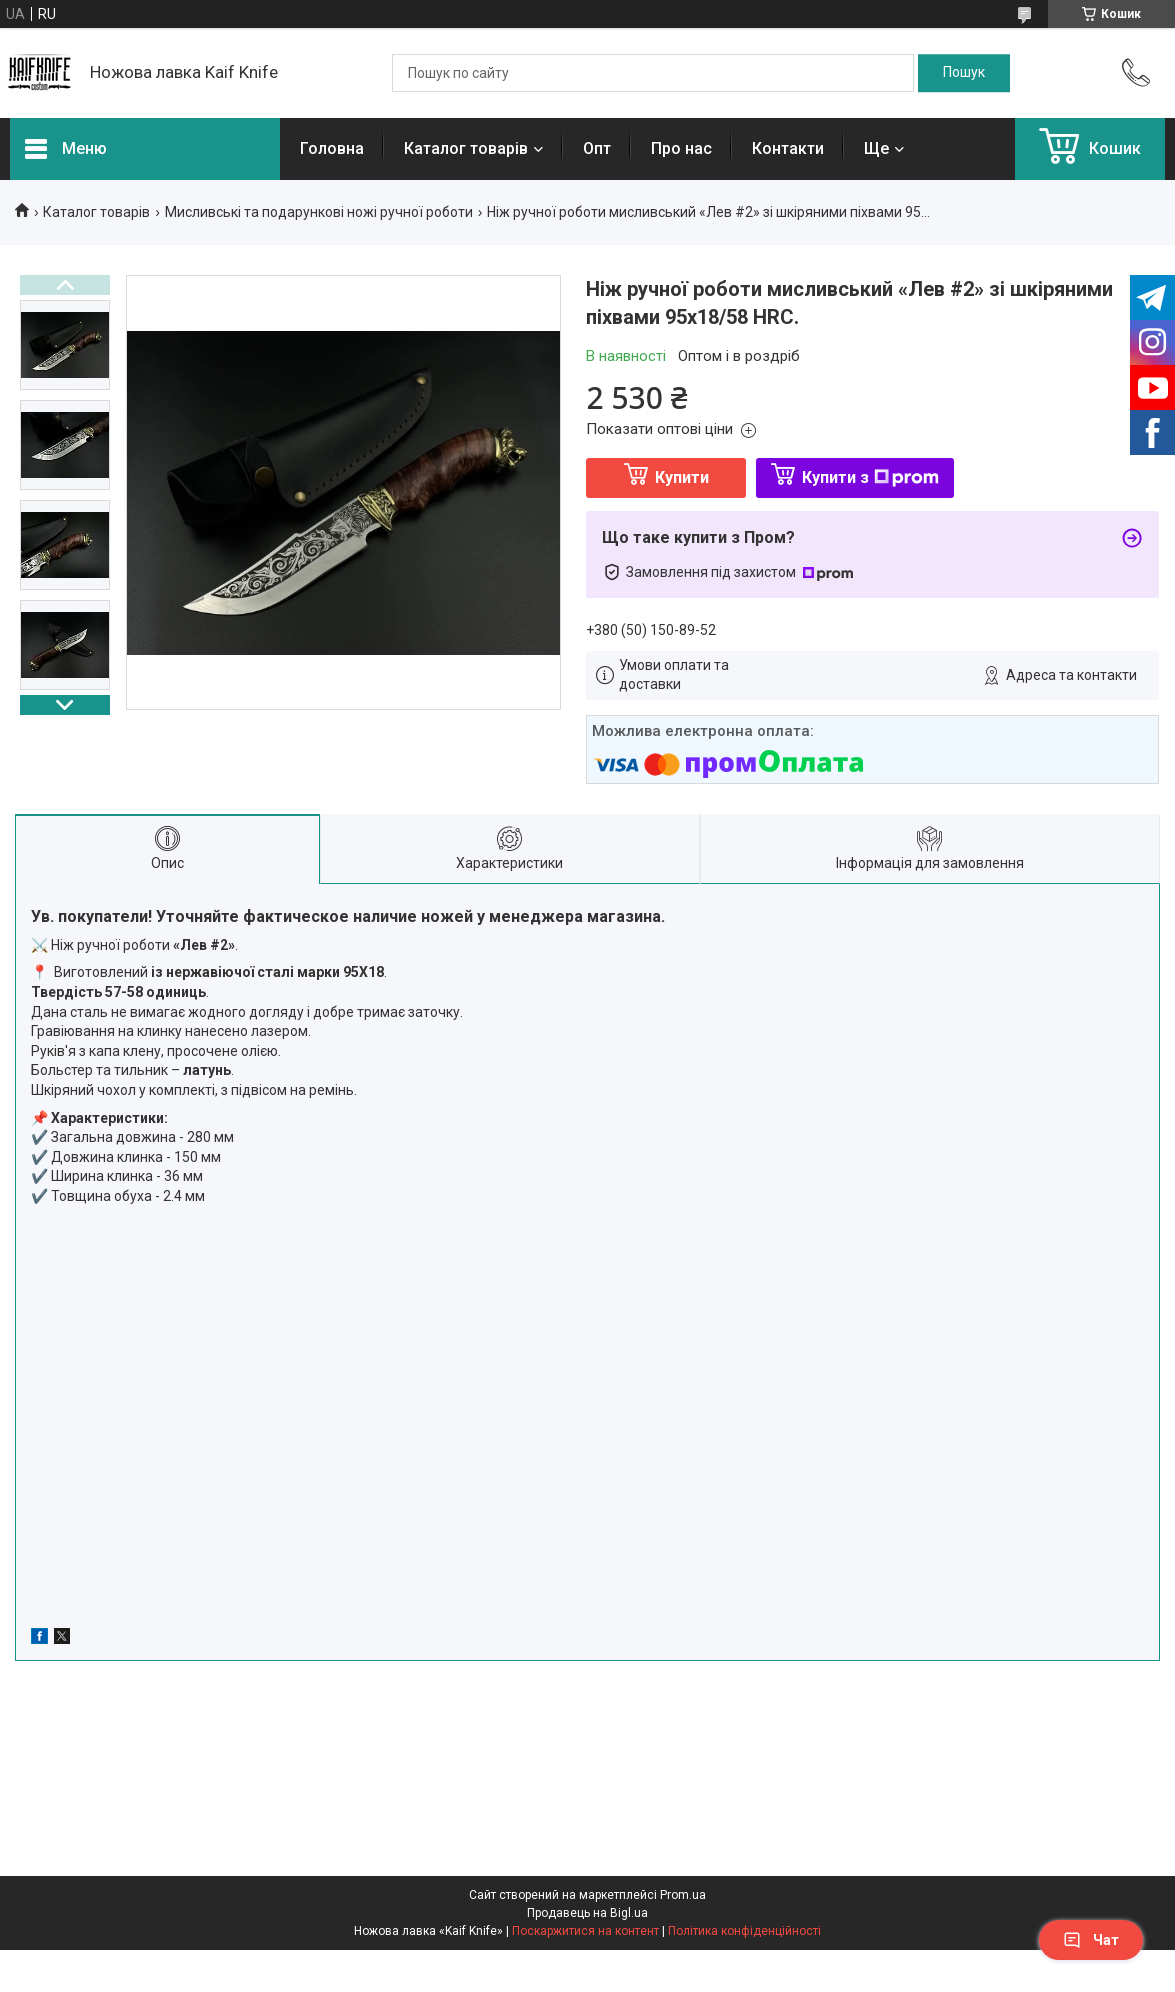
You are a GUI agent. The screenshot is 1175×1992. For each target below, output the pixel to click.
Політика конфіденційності (744, 1931)
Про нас (681, 148)
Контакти (788, 148)
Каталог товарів (466, 148)
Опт (597, 148)
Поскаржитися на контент (585, 1931)
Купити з (870, 477)
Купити (682, 477)
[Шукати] (964, 73)
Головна (332, 148)
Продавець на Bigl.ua (587, 1913)
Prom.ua (683, 1895)
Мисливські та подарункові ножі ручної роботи (319, 212)
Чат (1091, 1940)
